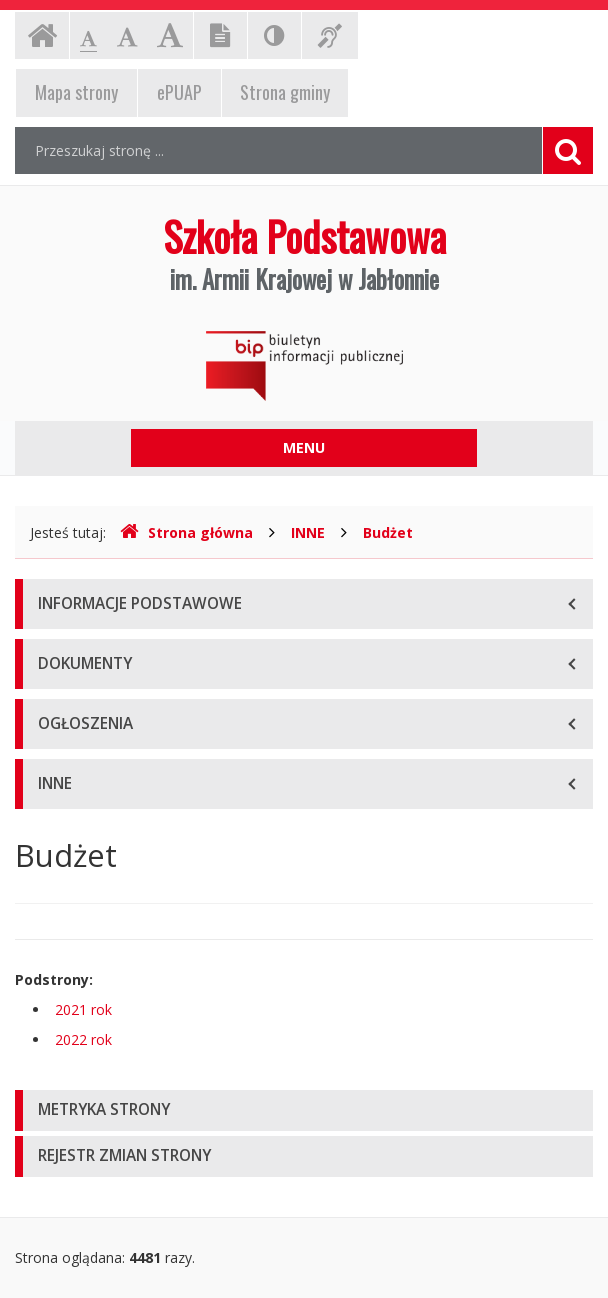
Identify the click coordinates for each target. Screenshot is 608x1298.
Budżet (388, 532)
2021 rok (83, 1009)
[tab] (304, 1110)
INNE (308, 532)
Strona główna (186, 532)
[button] (304, 1110)
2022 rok (83, 1039)
